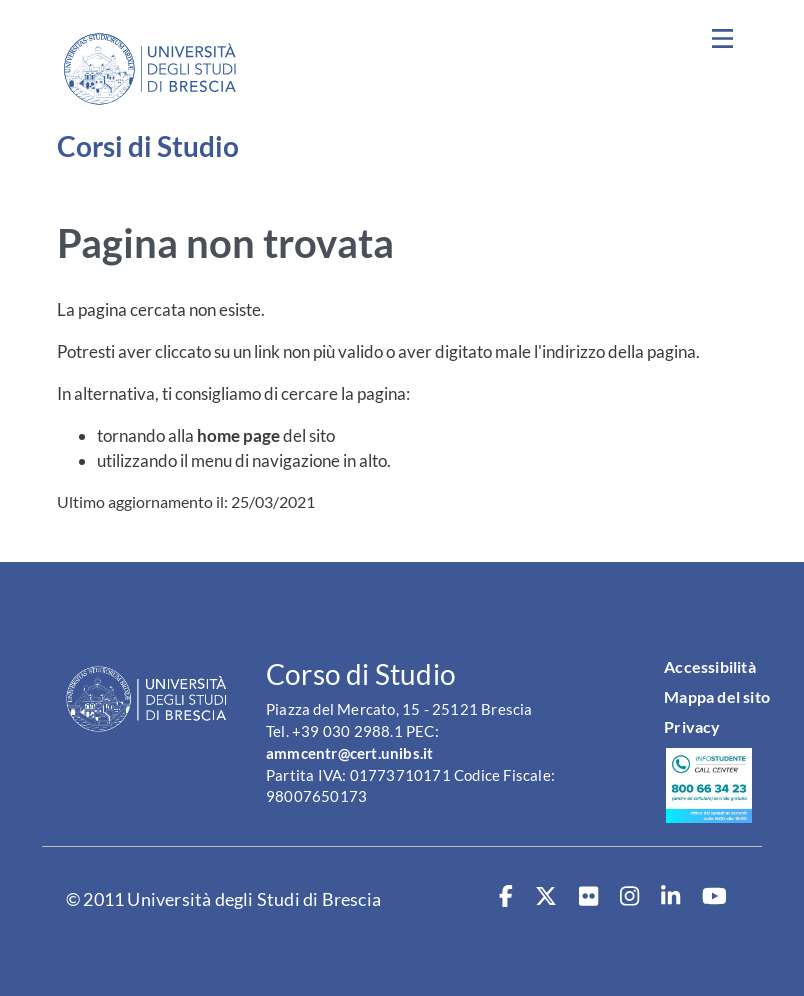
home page (238, 435)
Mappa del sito (717, 696)
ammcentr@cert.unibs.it (349, 753)
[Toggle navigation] (722, 39)
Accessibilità (710, 666)
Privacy (692, 726)
